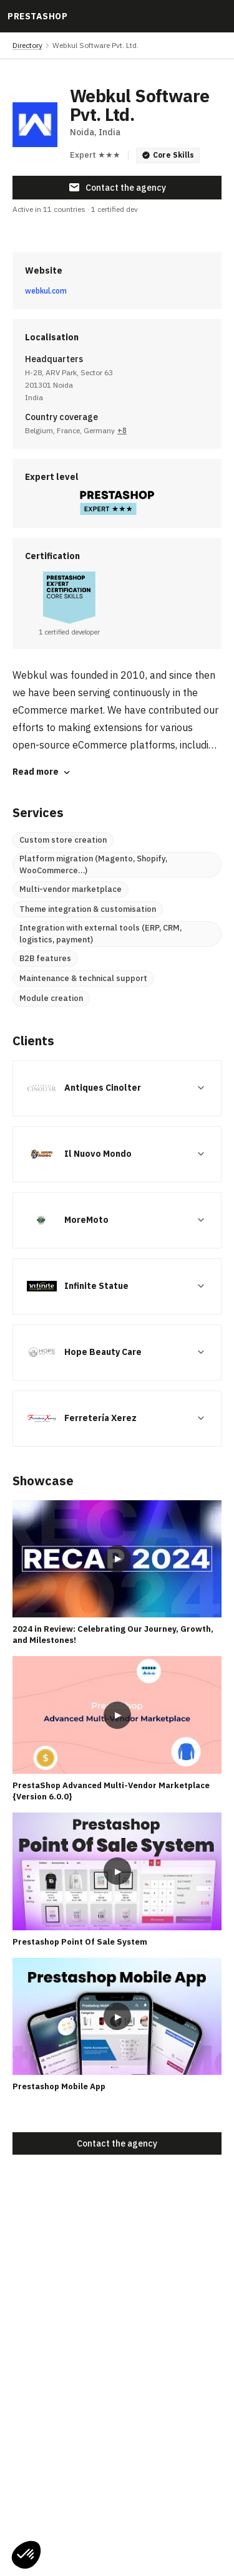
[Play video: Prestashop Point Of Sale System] (117, 1871)
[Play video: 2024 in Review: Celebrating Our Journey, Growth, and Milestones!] (117, 1558)
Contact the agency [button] (117, 187)
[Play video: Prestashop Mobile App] (117, 2016)
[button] (26, 2555)
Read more (42, 772)
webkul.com (46, 290)
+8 (122, 430)
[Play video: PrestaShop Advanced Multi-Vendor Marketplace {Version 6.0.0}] (117, 1714)
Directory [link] (27, 45)
